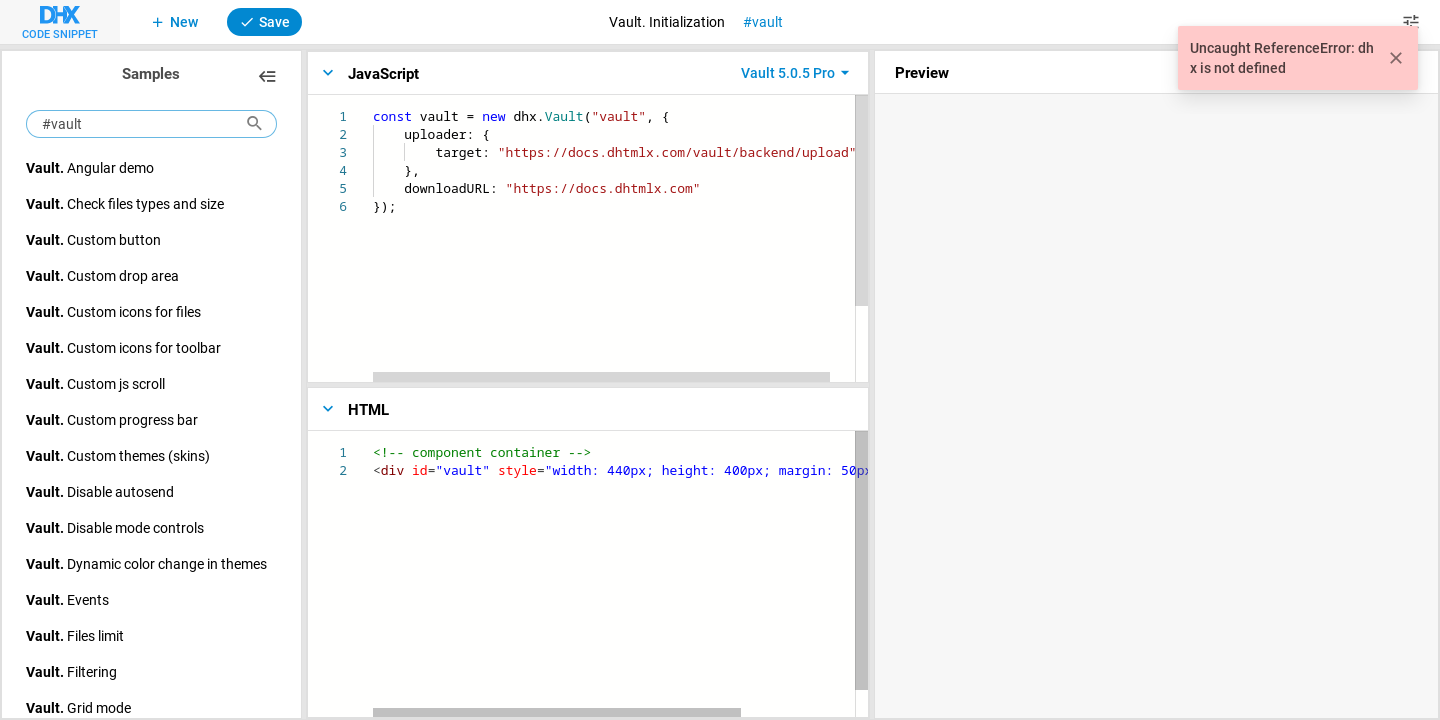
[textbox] (373, 107)
